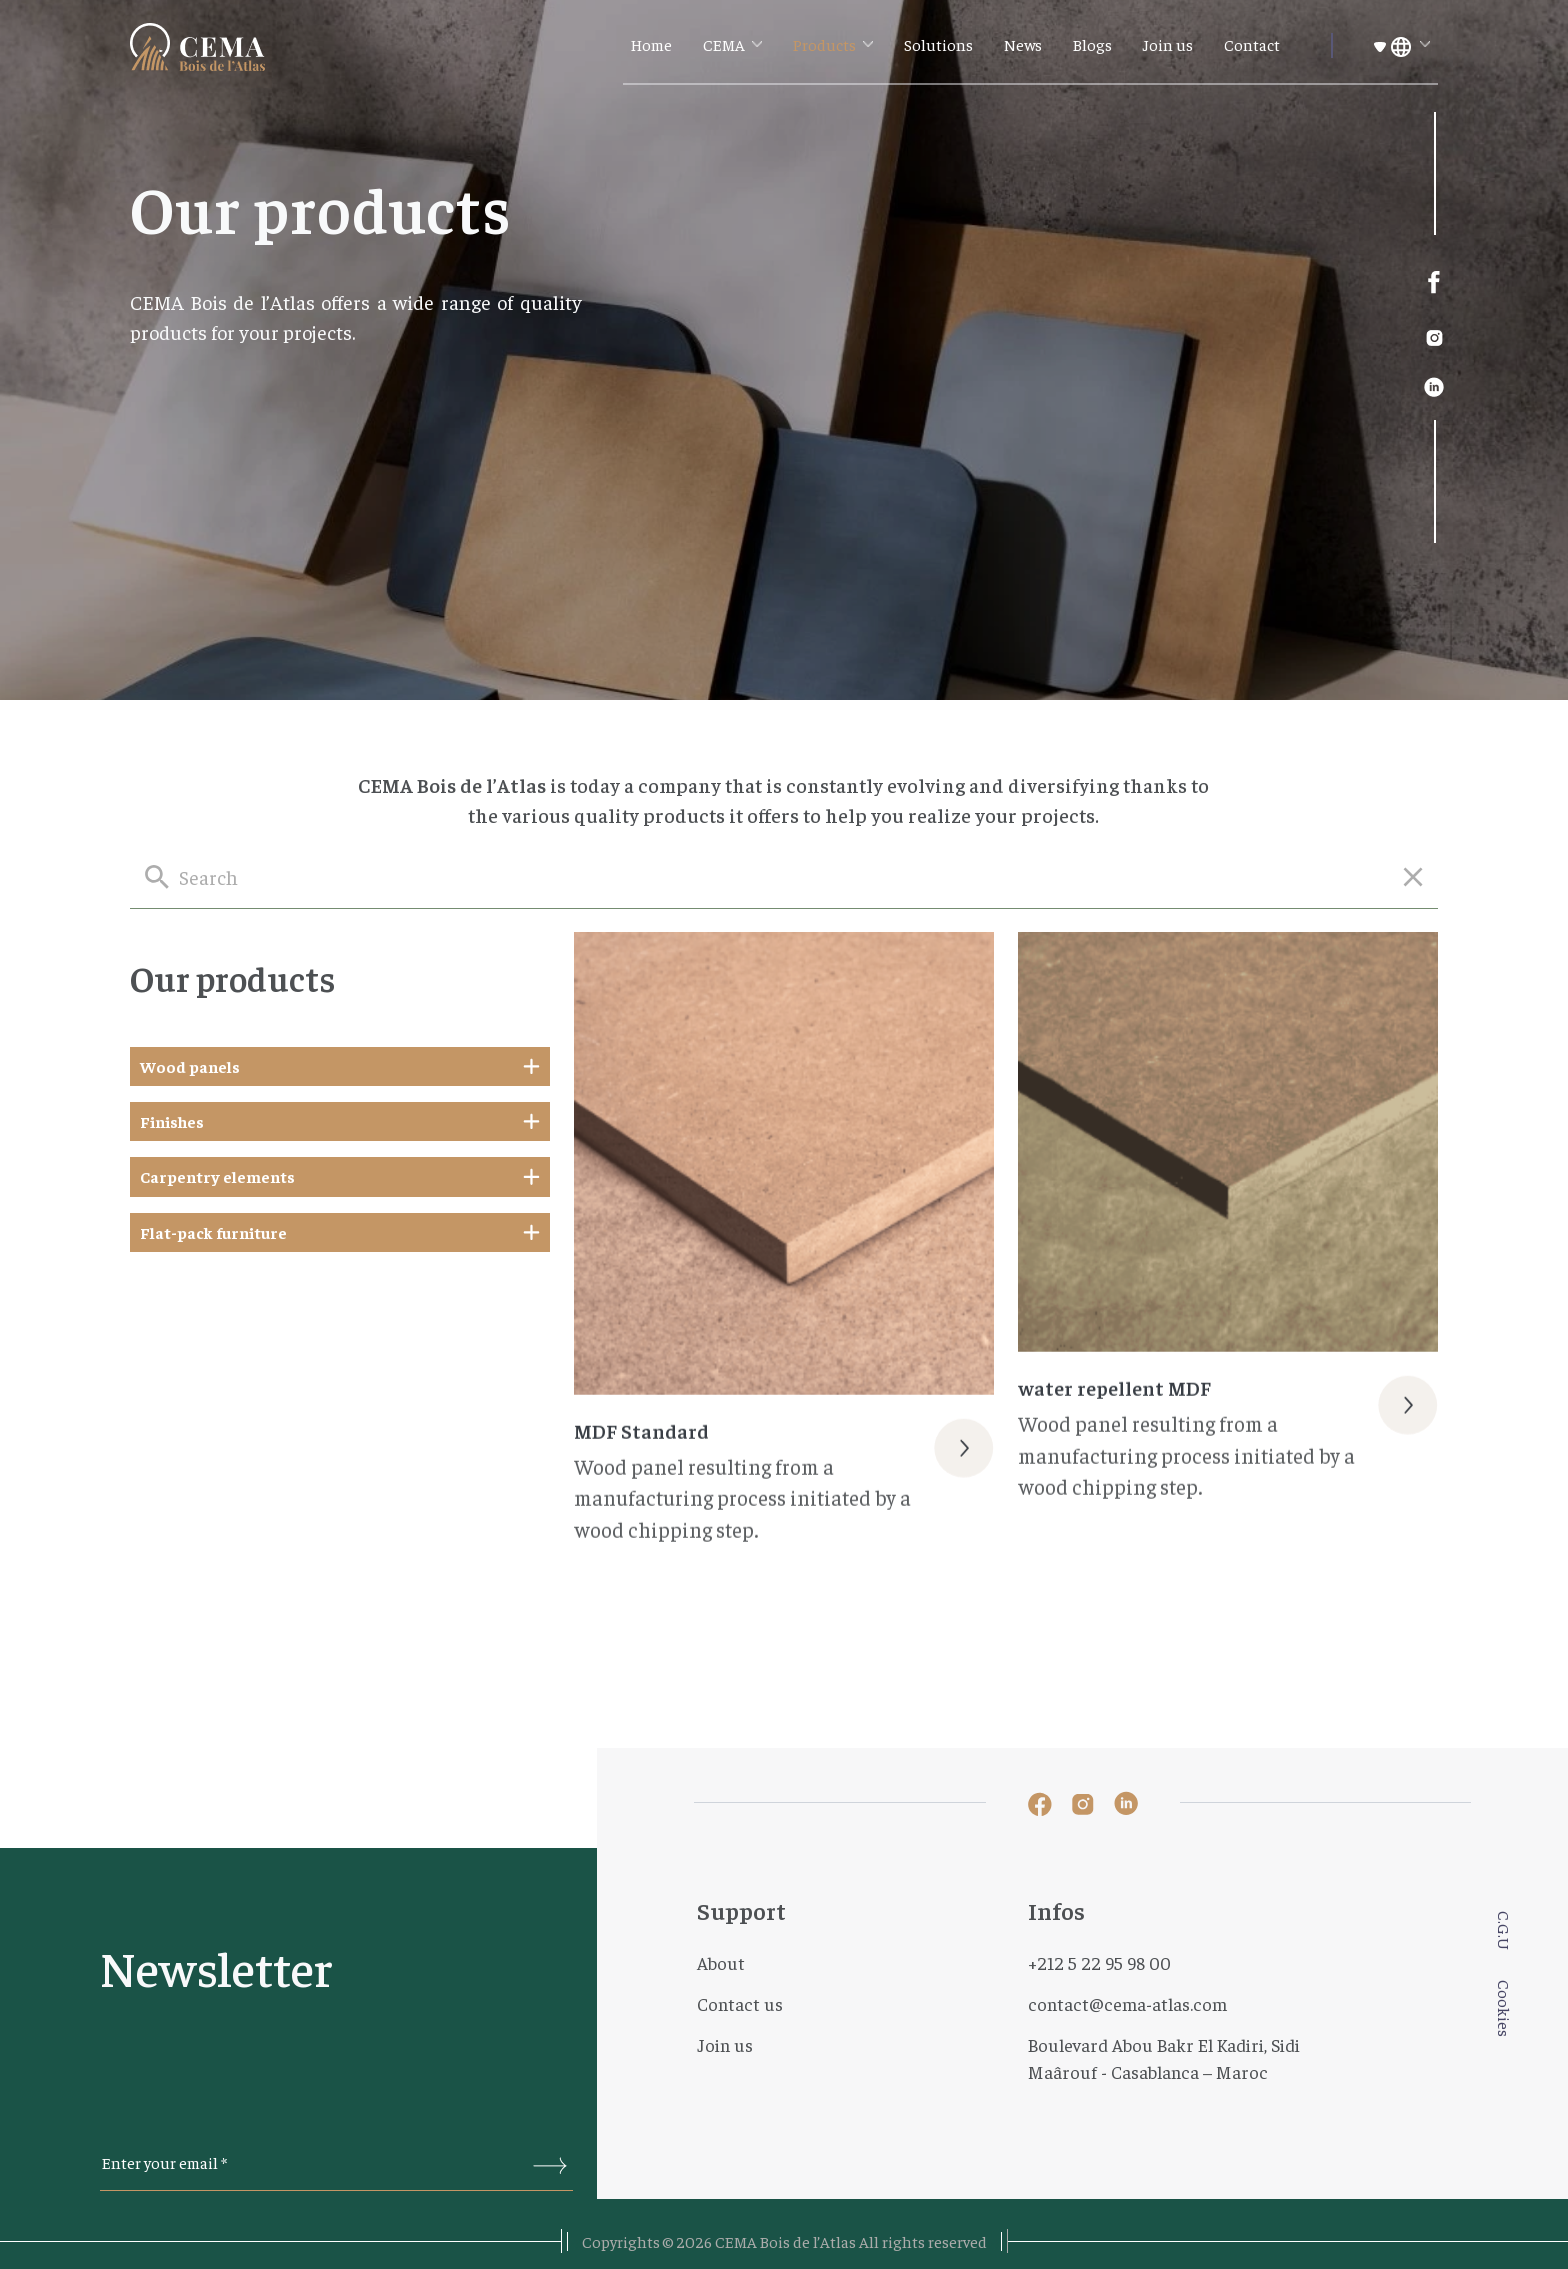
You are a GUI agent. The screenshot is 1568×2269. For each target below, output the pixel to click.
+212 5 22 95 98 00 (1099, 1962)
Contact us (740, 2003)
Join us (1168, 44)
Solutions (938, 44)
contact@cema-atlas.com (1127, 2003)
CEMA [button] (725, 44)
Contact (1252, 44)
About (721, 1962)
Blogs (1092, 44)
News (1023, 44)
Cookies (1505, 2008)
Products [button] (826, 44)
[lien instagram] (1434, 335)
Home (651, 44)
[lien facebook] (1434, 283)
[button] (1402, 45)
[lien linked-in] (1434, 385)
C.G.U (1505, 1930)
